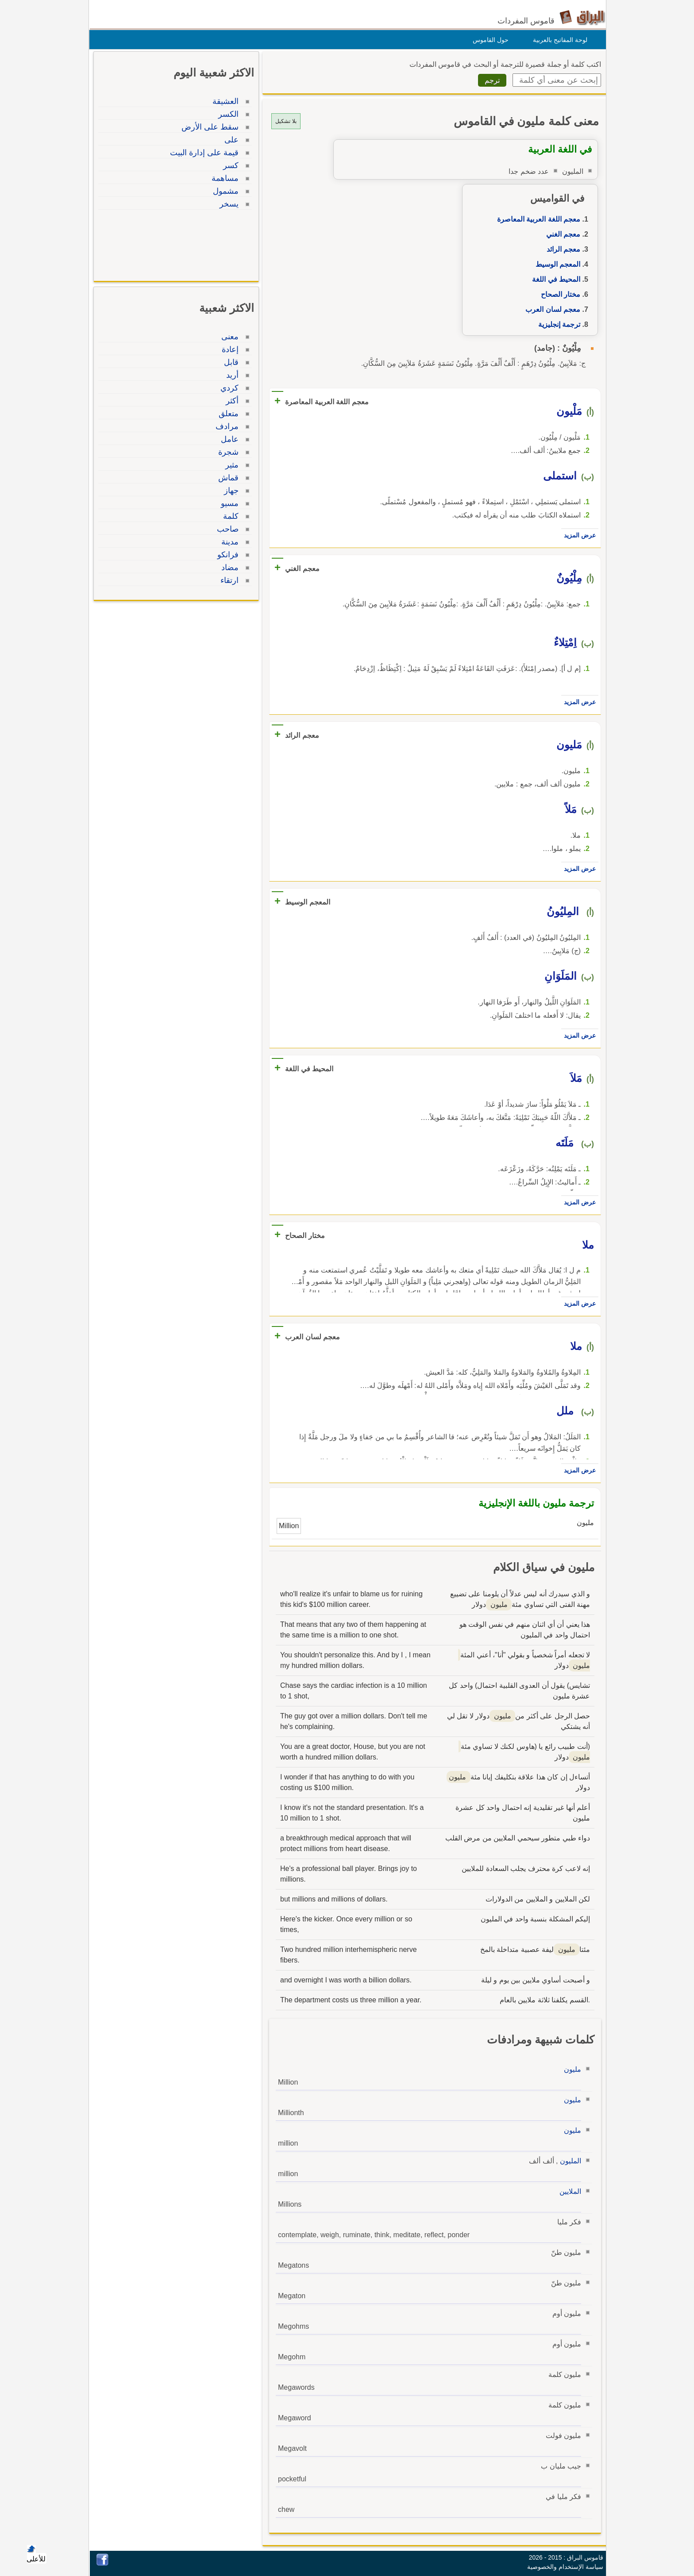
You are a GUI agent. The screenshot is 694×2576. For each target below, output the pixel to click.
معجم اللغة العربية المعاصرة (536, 219)
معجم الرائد (561, 249)
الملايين (568, 2191)
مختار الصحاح (558, 294)
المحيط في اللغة (554, 279)
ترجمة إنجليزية (557, 324)
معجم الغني (561, 234)
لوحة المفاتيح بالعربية (558, 39)
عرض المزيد (578, 535)
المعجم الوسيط (555, 264)
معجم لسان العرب (550, 309)
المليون (568, 2161)
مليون (570, 2069)
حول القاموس (488, 39)
